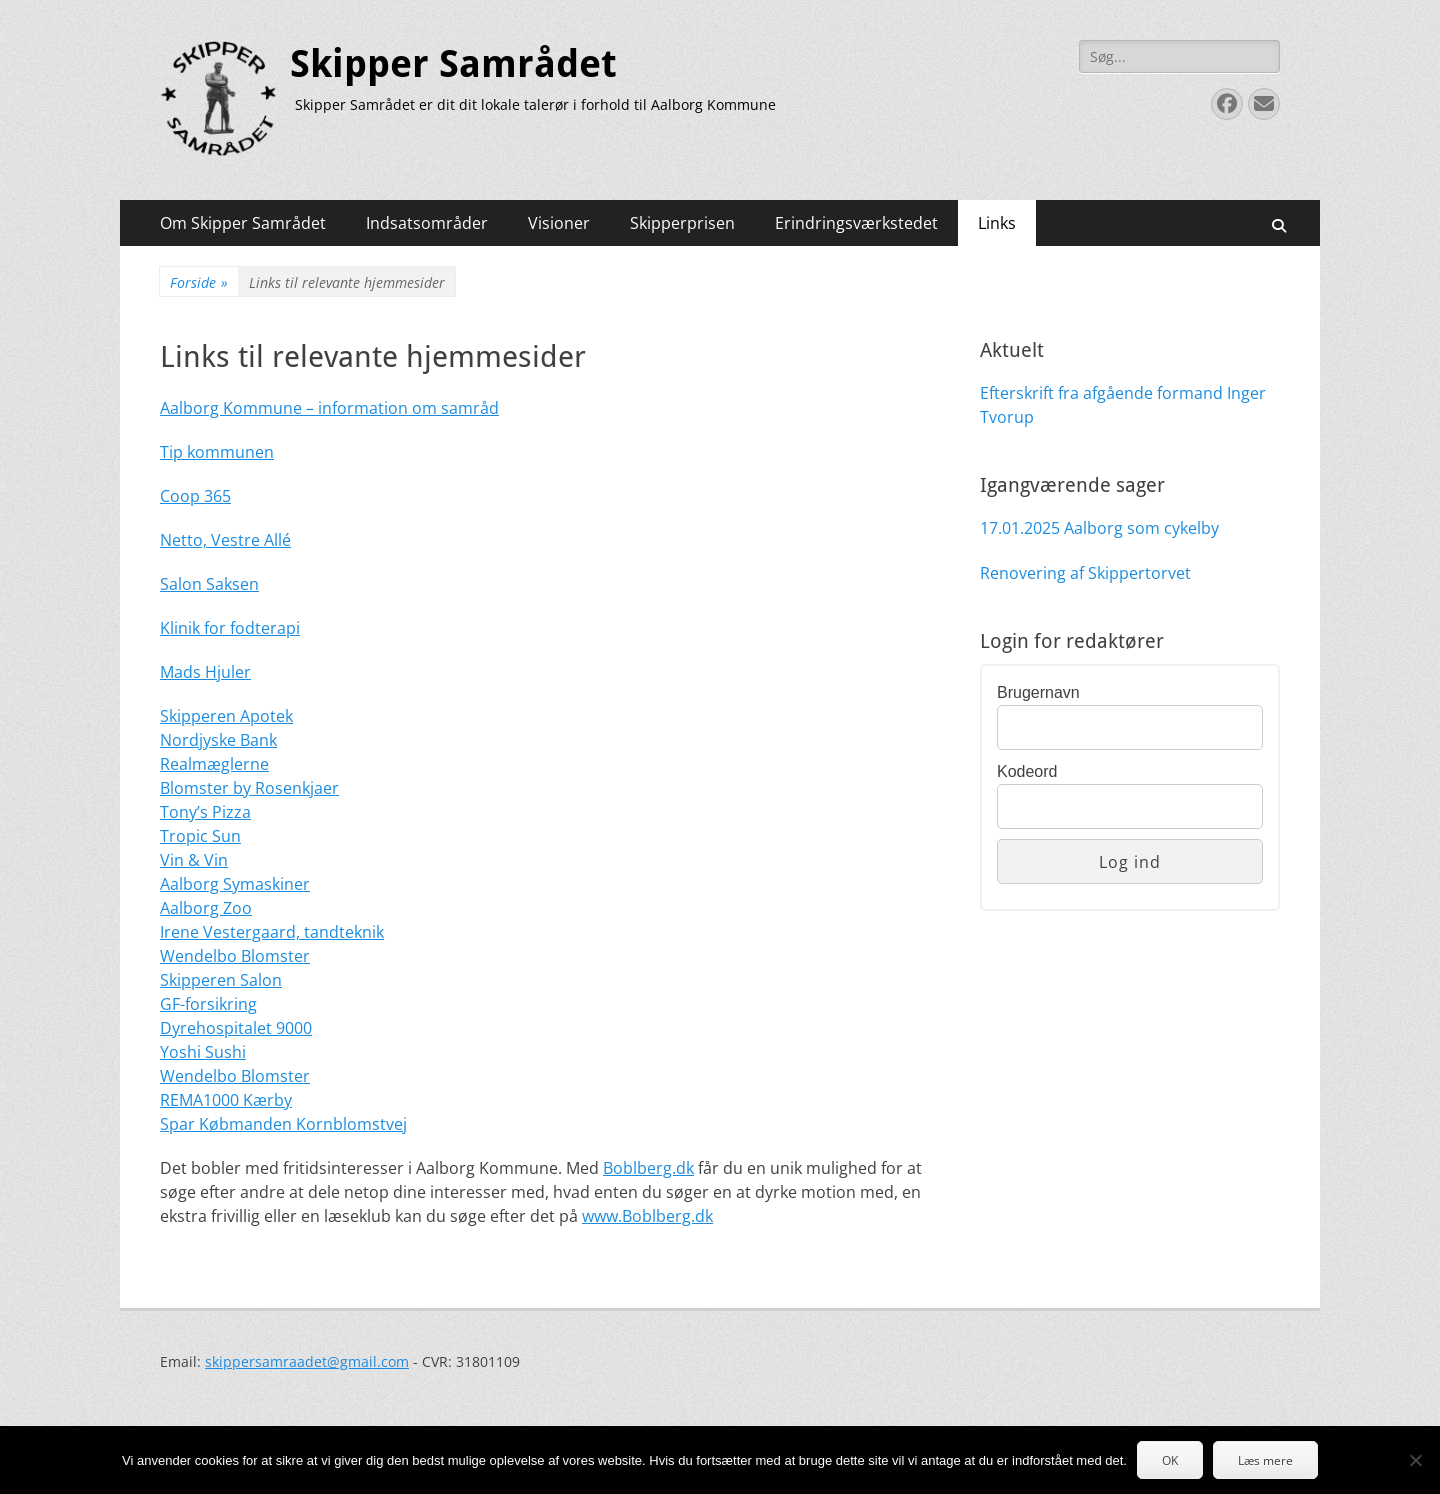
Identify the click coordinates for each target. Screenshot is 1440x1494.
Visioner (559, 223)
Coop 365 (195, 496)
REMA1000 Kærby (226, 1100)
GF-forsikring (208, 1004)
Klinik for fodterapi (230, 628)
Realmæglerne (214, 764)
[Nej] (1415, 1460)
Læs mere (1265, 1460)
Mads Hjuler (205, 672)
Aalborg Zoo (206, 908)
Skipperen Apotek (226, 716)
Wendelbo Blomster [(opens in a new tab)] (235, 956)
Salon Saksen (209, 584)
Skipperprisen (682, 223)
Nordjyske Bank (218, 740)
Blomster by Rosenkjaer (249, 788)
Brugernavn (1038, 692)
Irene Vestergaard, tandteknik (272, 932)
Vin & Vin (194, 860)
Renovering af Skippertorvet (1085, 573)
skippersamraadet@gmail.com (307, 1361)
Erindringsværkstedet (856, 223)
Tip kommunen (217, 452)
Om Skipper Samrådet (243, 223)
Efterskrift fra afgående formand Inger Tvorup (1123, 405)
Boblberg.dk (648, 1168)
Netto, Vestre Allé (225, 540)
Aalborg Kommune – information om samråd (329, 408)
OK (1170, 1460)
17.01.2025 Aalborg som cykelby (1099, 528)
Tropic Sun (200, 836)
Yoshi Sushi (203, 1052)
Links (997, 223)
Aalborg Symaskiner (235, 884)
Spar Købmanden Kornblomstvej (283, 1124)
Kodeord (1027, 771)
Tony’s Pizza (205, 812)
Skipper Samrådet (453, 64)
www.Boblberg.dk (647, 1216)
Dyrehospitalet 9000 (236, 1028)
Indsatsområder (427, 223)
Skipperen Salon (221, 980)
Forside (199, 282)
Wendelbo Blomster (235, 1076)
